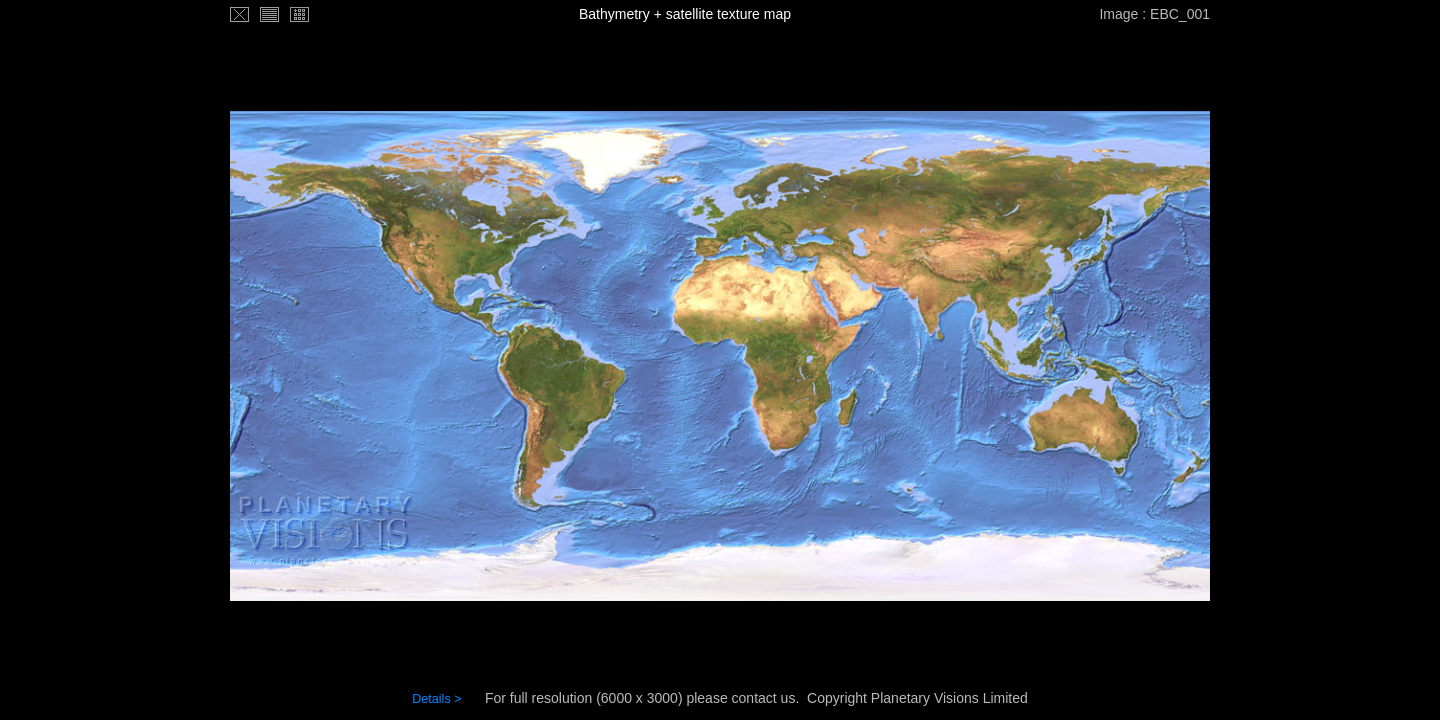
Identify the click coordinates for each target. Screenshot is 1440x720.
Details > (436, 699)
